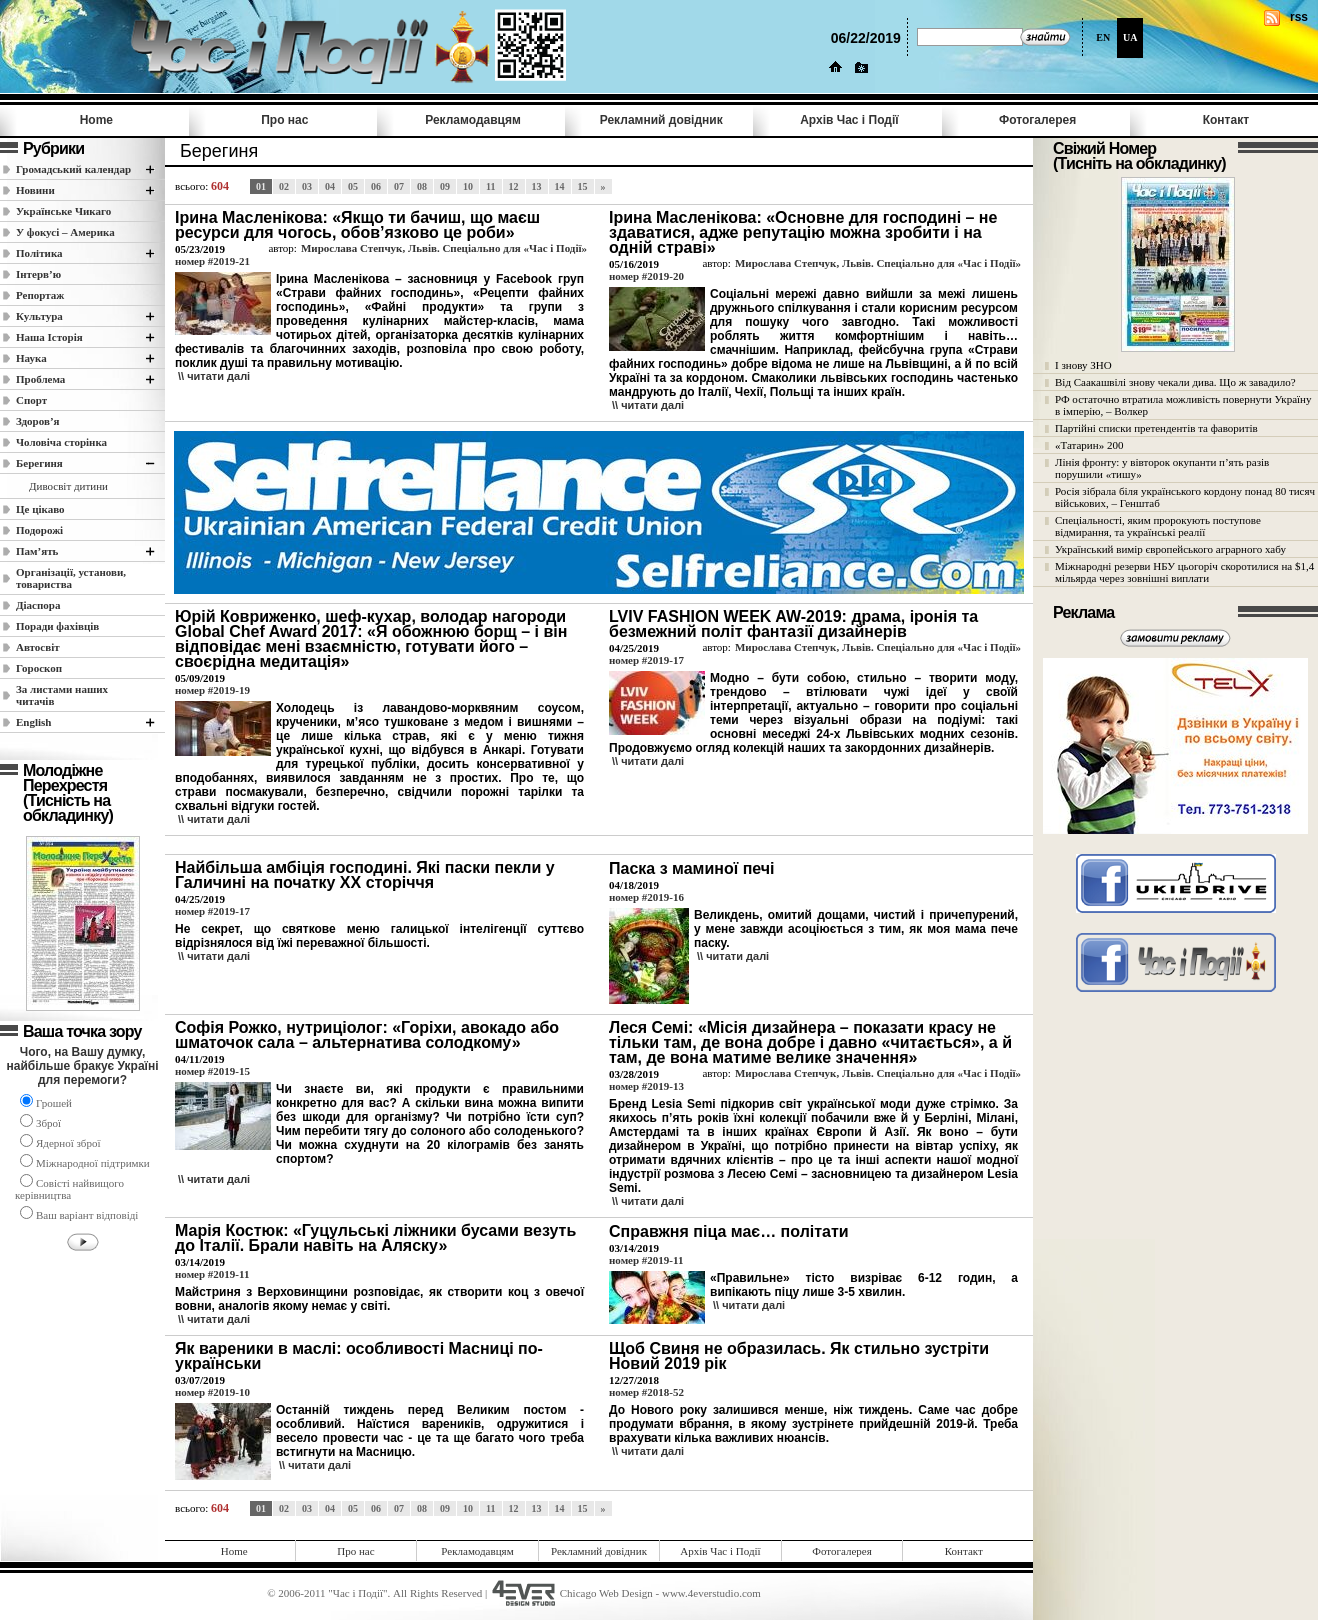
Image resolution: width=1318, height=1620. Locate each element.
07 (399, 186)
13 (537, 186)
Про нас (284, 120)
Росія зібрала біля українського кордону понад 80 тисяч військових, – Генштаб (1185, 497)
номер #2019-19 (212, 690)
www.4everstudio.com (711, 1593)
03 (307, 186)
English (33, 722)
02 (284, 186)
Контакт (1226, 120)
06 (376, 186)
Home (96, 120)
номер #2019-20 (646, 276)
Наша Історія (49, 337)
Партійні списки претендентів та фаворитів (1156, 428)
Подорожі (39, 530)
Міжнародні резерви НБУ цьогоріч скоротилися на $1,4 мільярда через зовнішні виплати (1184, 572)
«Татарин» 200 (1089, 445)
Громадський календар (73, 169)
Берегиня (39, 463)
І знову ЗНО (1083, 365)
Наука (31, 358)
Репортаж (40, 295)
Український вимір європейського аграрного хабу (1170, 549)
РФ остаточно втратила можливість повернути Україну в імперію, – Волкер (1183, 405)
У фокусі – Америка (65, 232)
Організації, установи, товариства (71, 578)
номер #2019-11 (212, 1274)
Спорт (31, 400)
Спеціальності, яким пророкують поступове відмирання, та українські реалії (1158, 526)
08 (422, 186)
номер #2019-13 (646, 1086)
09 (445, 186)
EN (1103, 37)
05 (353, 186)
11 (490, 186)
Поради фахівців (57, 626)
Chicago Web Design (606, 1593)
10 (468, 186)
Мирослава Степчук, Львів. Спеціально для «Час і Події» (444, 248)
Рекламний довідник (661, 120)
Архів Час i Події (849, 120)
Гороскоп (39, 668)
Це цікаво (40, 509)
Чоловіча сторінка (61, 442)
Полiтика (39, 253)
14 (560, 186)
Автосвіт (38, 647)
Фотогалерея (1037, 120)
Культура (39, 316)
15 (583, 186)
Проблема (40, 379)
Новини (35, 190)
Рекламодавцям (473, 120)
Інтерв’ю (38, 274)
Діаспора (38, 605)
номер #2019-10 (212, 1392)
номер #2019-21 (212, 261)
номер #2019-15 (212, 1071)
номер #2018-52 (646, 1392)
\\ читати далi (214, 376)
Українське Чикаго (63, 211)
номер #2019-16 (646, 897)
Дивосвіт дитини (68, 486)
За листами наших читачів (62, 695)
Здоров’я (38, 421)
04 (330, 186)
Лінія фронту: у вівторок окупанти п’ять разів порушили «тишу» (1162, 468)
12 (514, 186)
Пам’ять (37, 551)
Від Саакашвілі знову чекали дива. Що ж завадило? (1175, 382)
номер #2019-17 (646, 660)
